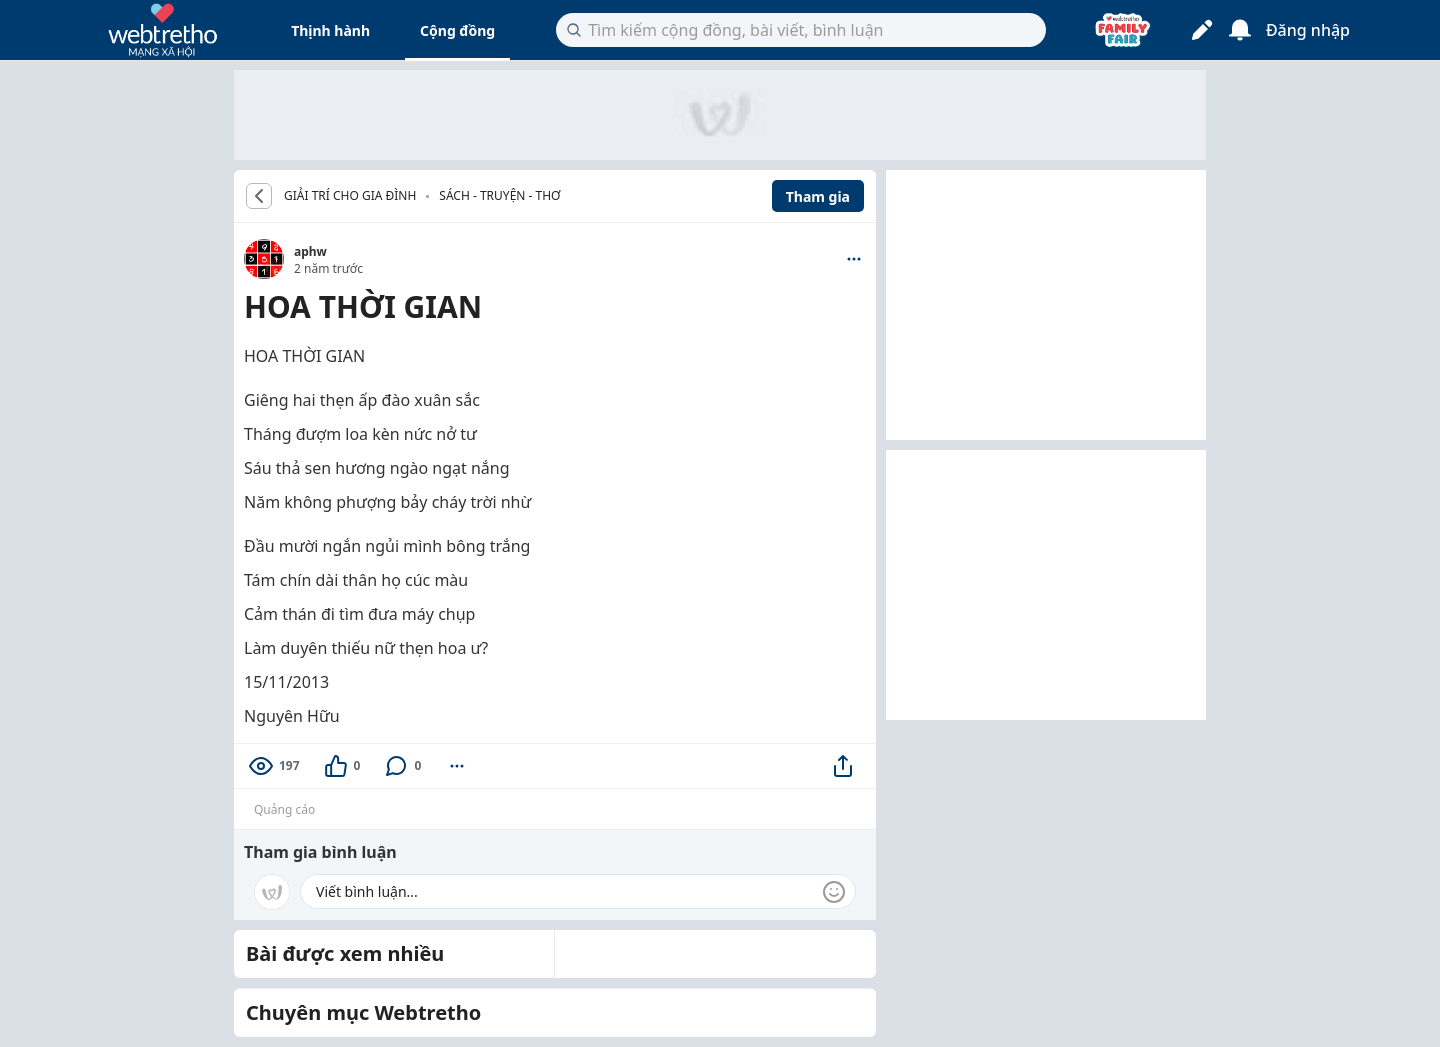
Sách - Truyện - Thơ (499, 195)
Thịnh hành (330, 30)
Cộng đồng (457, 30)
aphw (310, 251)
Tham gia (818, 196)
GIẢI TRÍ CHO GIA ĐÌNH (350, 196)
